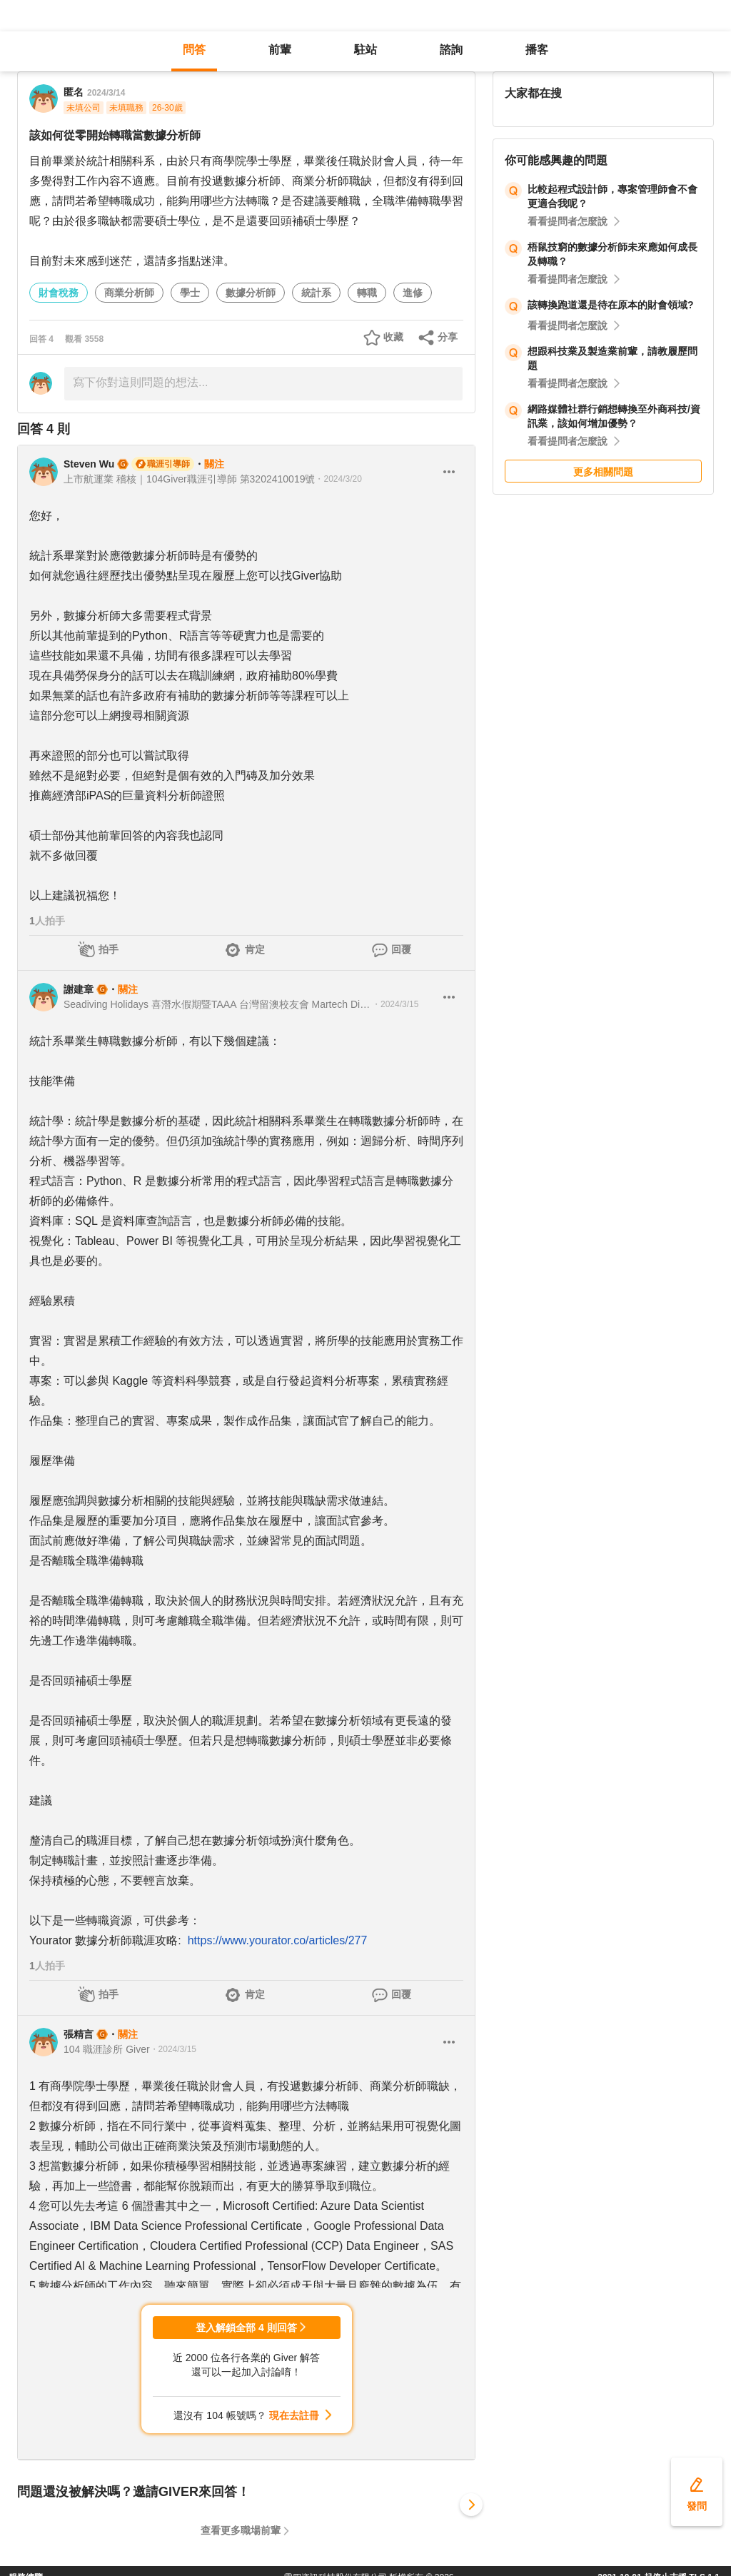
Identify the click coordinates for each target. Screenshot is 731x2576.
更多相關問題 (603, 472)
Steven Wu (89, 464)
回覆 (401, 949)
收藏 (393, 337)
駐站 (365, 50)
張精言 (79, 2034)
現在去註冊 (294, 2415)
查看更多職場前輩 (241, 2530)
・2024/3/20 (338, 479)
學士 (190, 292)
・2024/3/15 (395, 1004)
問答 (194, 50)
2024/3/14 (106, 93)
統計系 (316, 292)
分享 (448, 337)
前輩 (279, 50)
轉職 (367, 292)
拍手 (109, 949)
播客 (536, 50)
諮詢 (451, 50)
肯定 (255, 949)
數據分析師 (251, 292)
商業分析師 (129, 292)
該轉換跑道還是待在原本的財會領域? (611, 304)
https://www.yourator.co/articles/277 (278, 1940)
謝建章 (79, 989)
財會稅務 (59, 292)
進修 (413, 292)
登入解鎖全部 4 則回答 (246, 2327)
